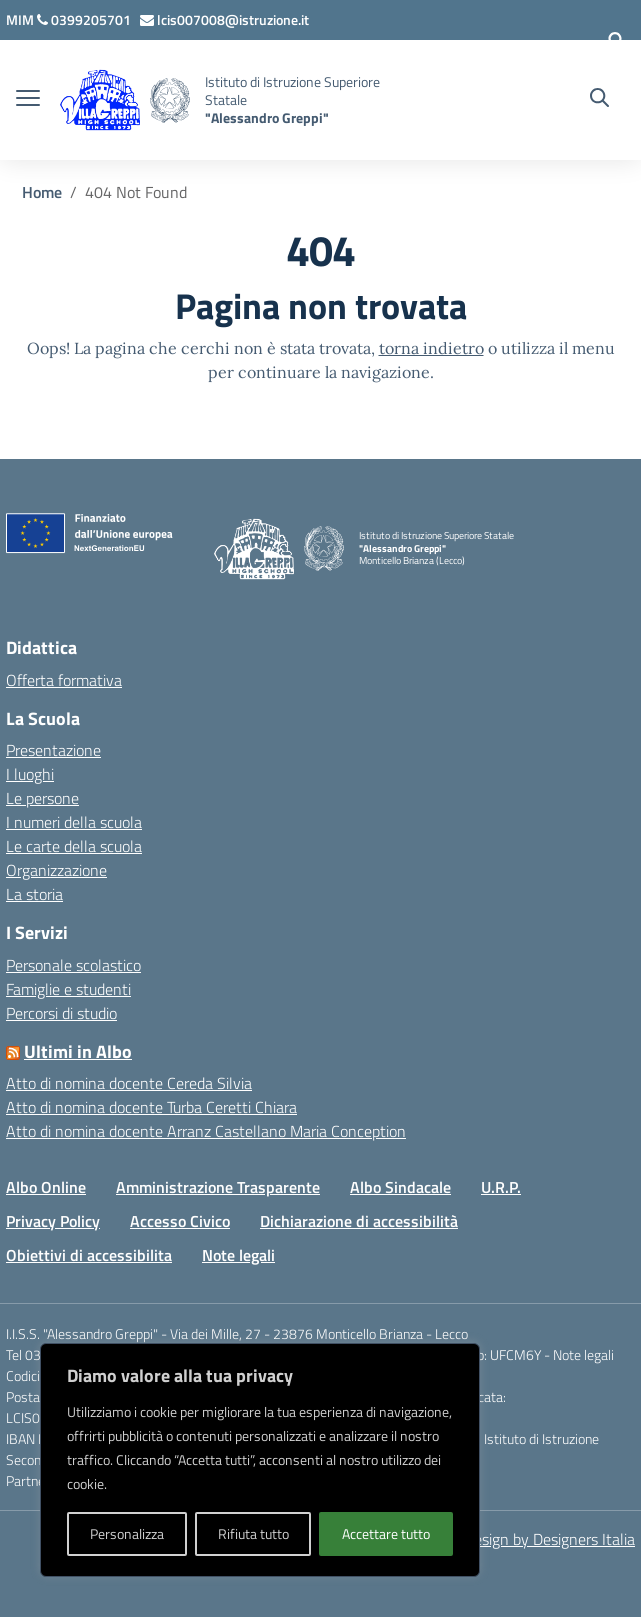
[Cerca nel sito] (599, 100)
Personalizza (127, 1533)
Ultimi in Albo (78, 1051)
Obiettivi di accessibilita (89, 1255)
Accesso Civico (180, 1221)
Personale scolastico (73, 965)
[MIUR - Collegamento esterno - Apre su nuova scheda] (21, 19)
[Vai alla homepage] (170, 100)
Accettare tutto (386, 1533)
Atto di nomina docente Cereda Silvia (129, 1083)
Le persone (42, 798)
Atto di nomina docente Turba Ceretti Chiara (151, 1107)
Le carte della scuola (74, 846)
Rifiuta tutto (253, 1533)
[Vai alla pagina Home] (42, 192)
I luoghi (30, 774)
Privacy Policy (53, 1221)
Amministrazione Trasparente (218, 1187)
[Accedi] (616, 40)
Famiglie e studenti (68, 989)
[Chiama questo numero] (85, 19)
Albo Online (46, 1187)
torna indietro (431, 348)
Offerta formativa (64, 680)
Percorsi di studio (61, 1013)
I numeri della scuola (74, 822)
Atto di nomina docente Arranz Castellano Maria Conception (206, 1131)
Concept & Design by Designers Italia (512, 1539)
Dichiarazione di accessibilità (359, 1221)
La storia (34, 894)
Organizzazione (56, 870)
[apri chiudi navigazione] (28, 100)
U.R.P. (501, 1187)
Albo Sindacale (400, 1187)
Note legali (238, 1255)
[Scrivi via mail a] (224, 19)
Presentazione (53, 750)
